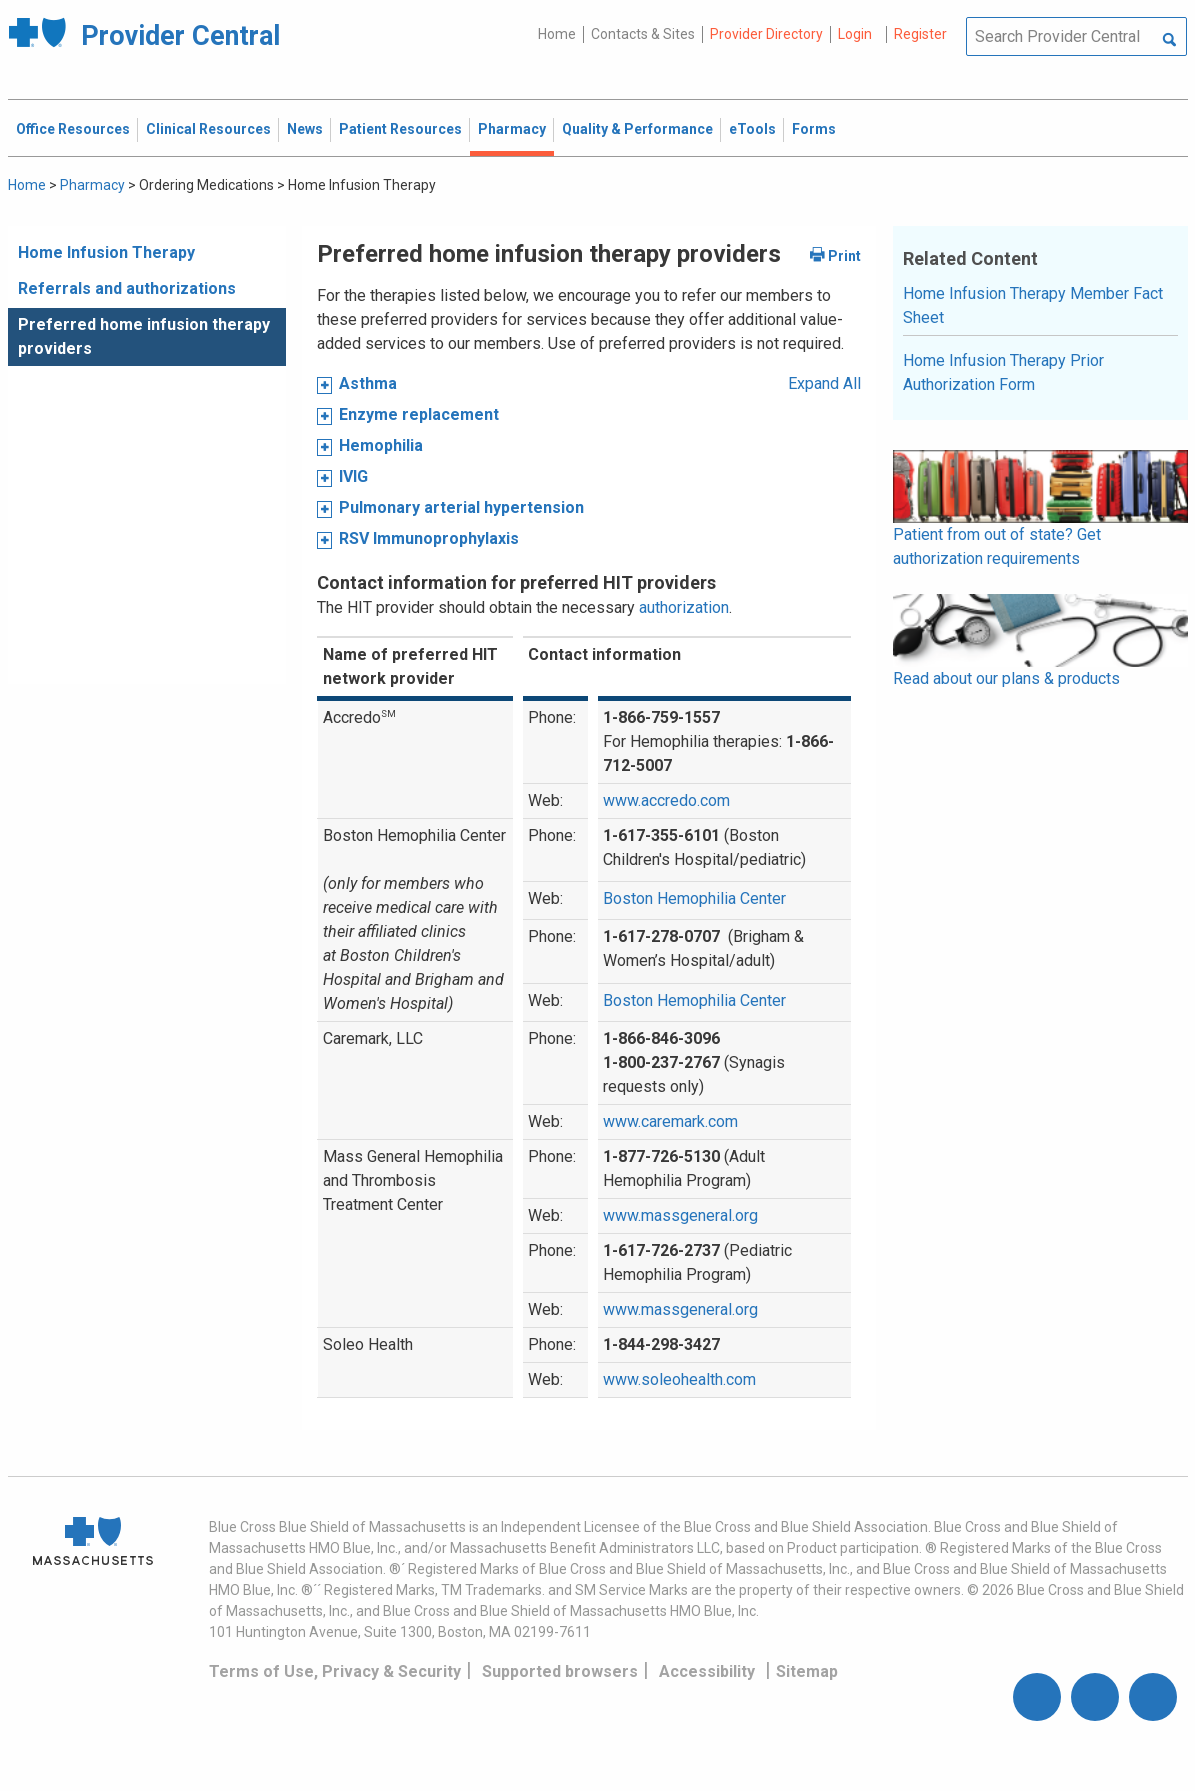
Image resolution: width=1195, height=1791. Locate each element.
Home (557, 34)
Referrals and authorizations (127, 288)
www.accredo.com (666, 800)
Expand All (824, 383)
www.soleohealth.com (679, 1379)
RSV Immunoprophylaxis (429, 538)
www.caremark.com (670, 1121)
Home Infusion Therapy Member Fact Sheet (1033, 305)
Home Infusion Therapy (106, 252)
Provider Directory (766, 34)
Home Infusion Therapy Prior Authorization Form (1003, 372)
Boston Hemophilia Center (694, 898)
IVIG (353, 476)
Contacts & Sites (643, 34)
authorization (684, 607)
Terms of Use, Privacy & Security (335, 1671)
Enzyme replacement (419, 414)
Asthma (368, 383)
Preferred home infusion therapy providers (144, 336)
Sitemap (807, 1671)
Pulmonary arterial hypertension (461, 507)
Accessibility (707, 1671)
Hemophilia (381, 445)
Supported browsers (560, 1671)
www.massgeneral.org (680, 1215)
